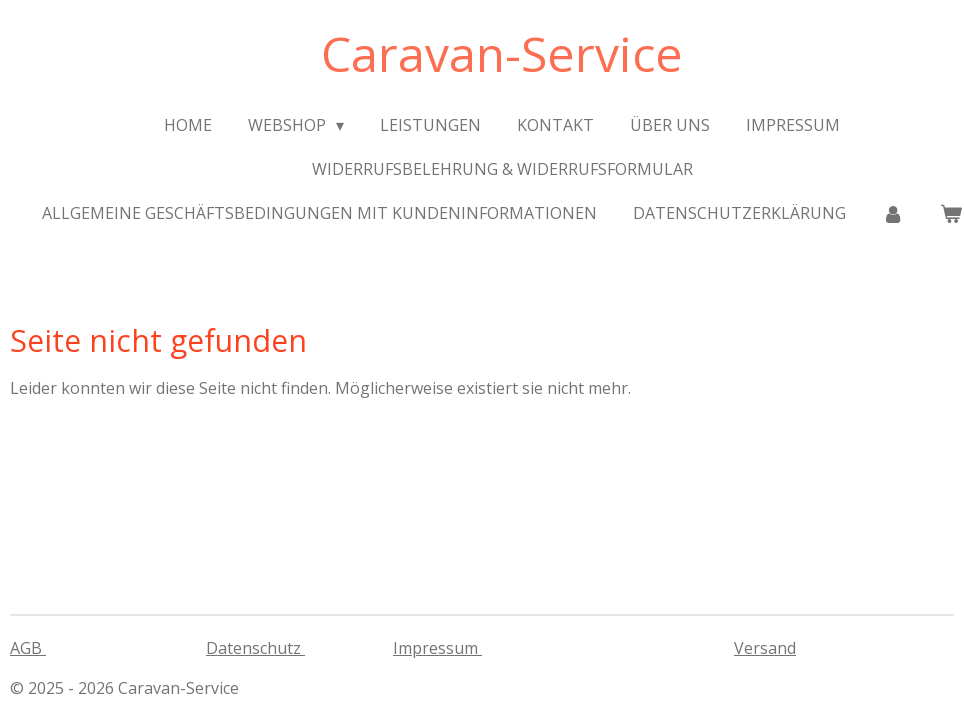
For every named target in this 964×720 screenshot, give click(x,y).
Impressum (437, 648)
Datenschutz (255, 648)
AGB (28, 648)
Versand (765, 648)
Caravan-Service (502, 53)
